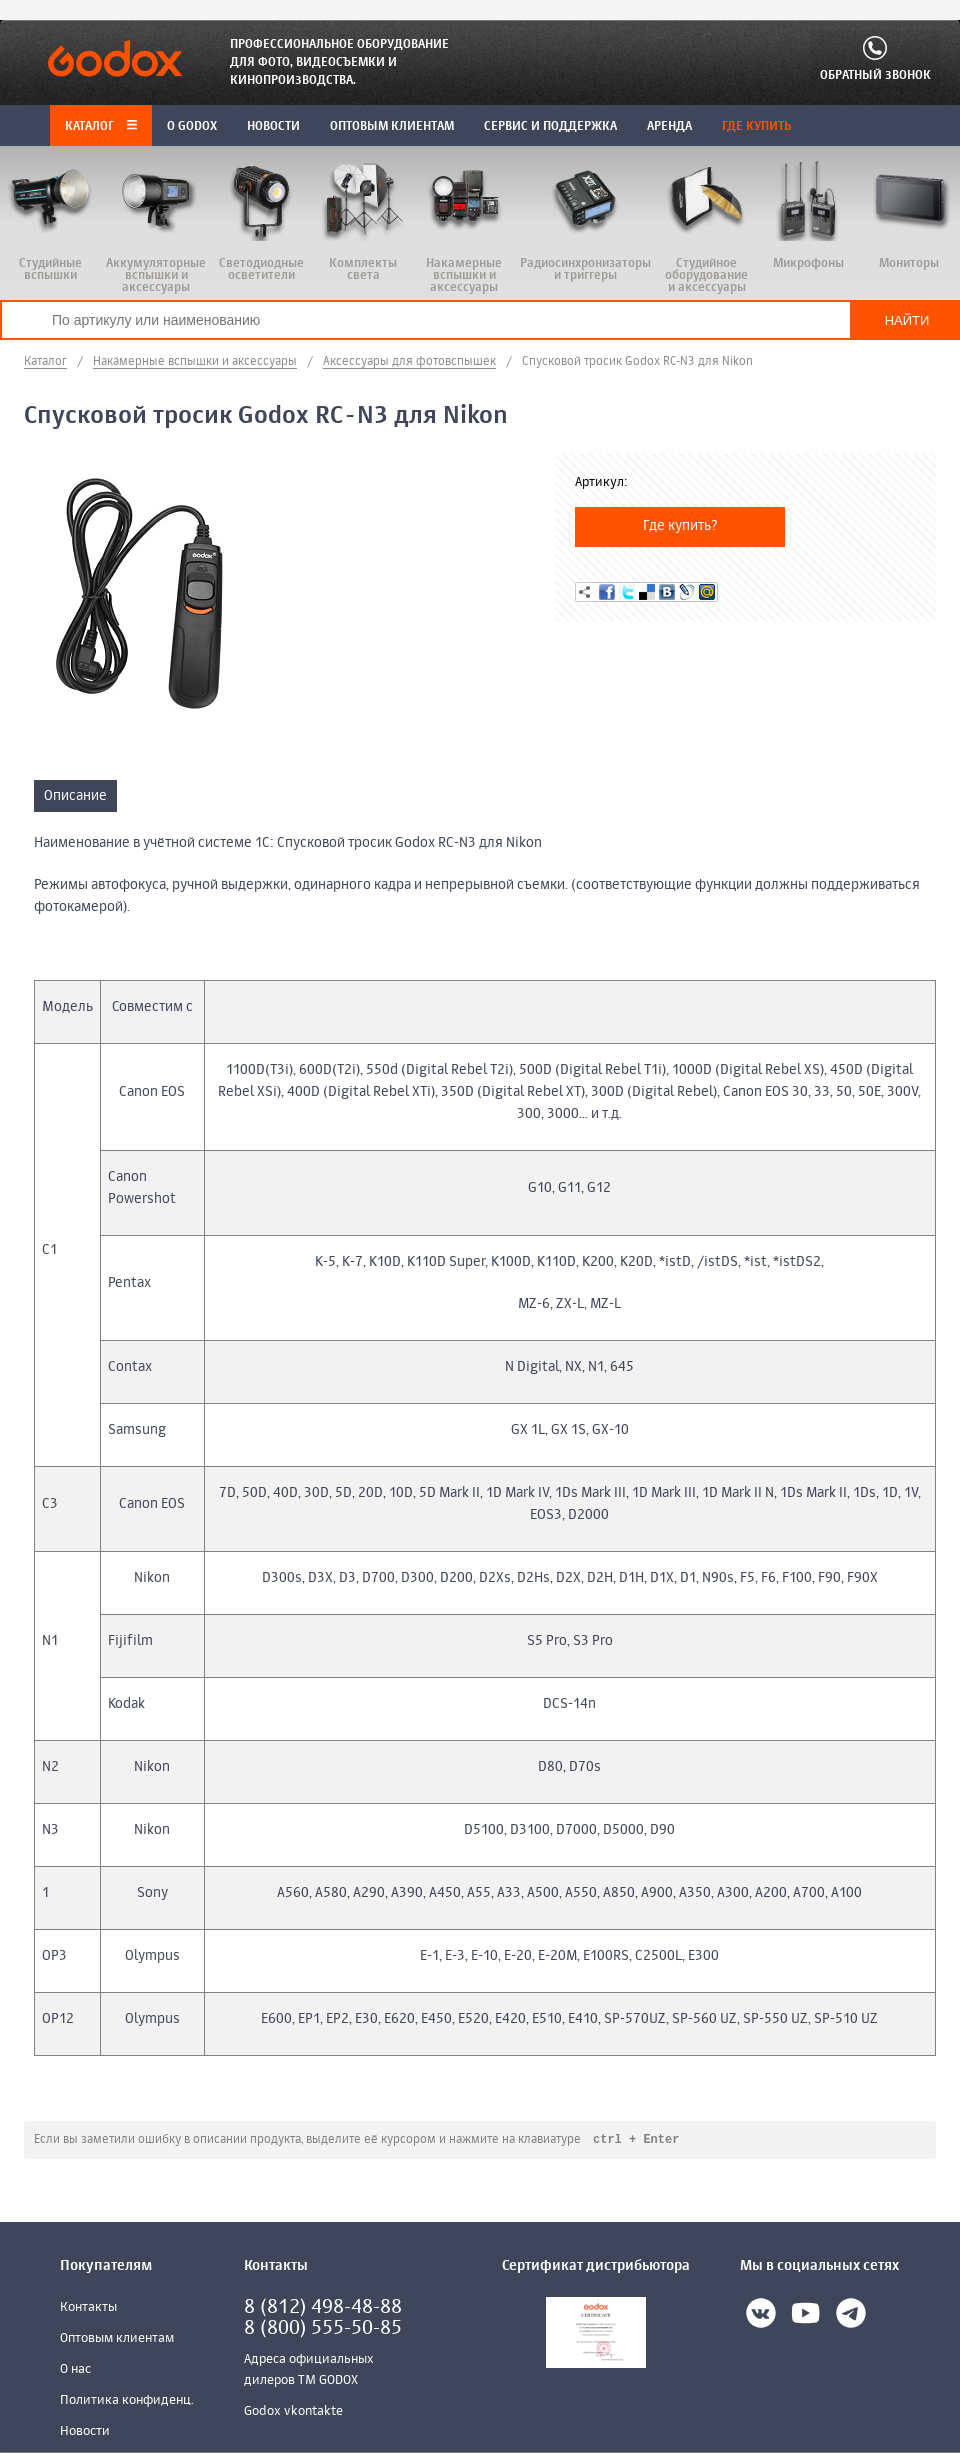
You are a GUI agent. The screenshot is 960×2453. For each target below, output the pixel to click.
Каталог (101, 127)
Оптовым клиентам (117, 2339)
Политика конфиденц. (127, 2401)
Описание (75, 796)
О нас (75, 2370)
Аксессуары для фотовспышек (409, 362)
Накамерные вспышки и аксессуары (195, 362)
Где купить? (680, 526)
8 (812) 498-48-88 (323, 2308)
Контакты (88, 2308)
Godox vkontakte (293, 2412)
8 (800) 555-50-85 (323, 2329)
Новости (85, 2432)
